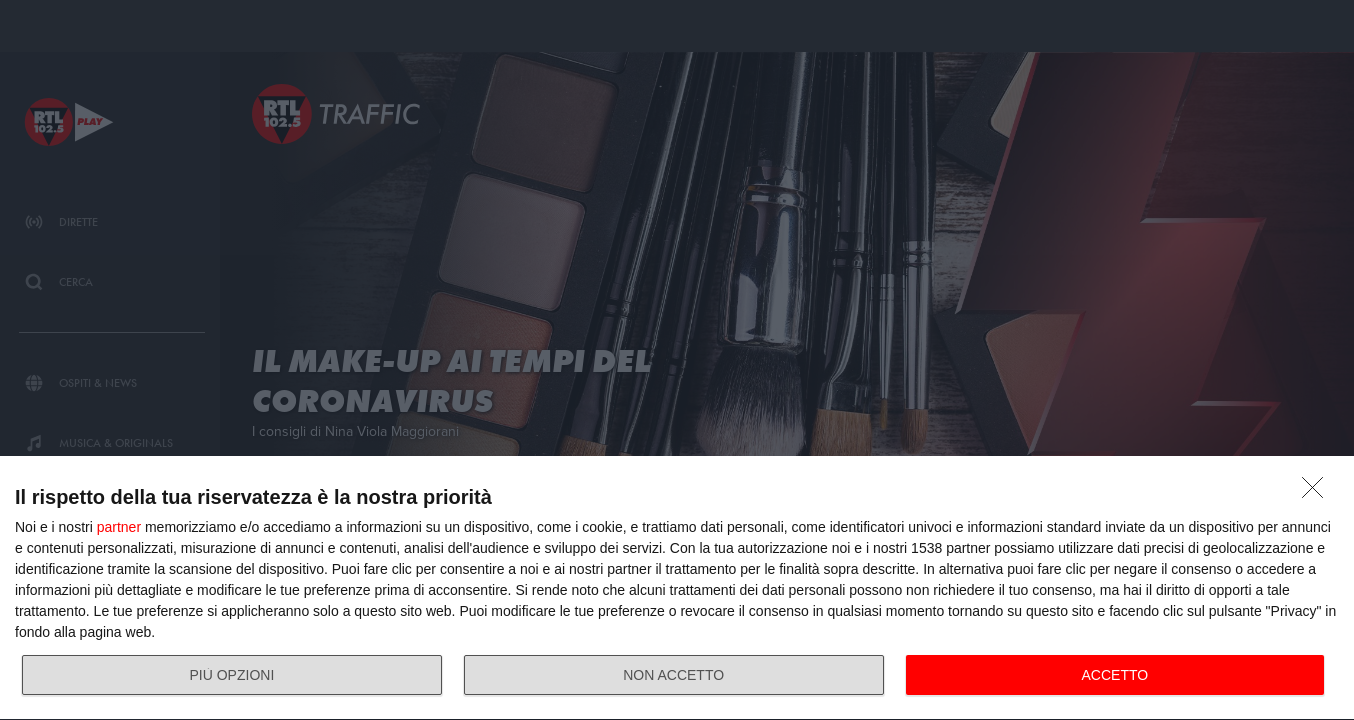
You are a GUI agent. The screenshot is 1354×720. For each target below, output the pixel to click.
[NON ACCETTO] (1318, 493)
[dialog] (677, 588)
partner (119, 527)
